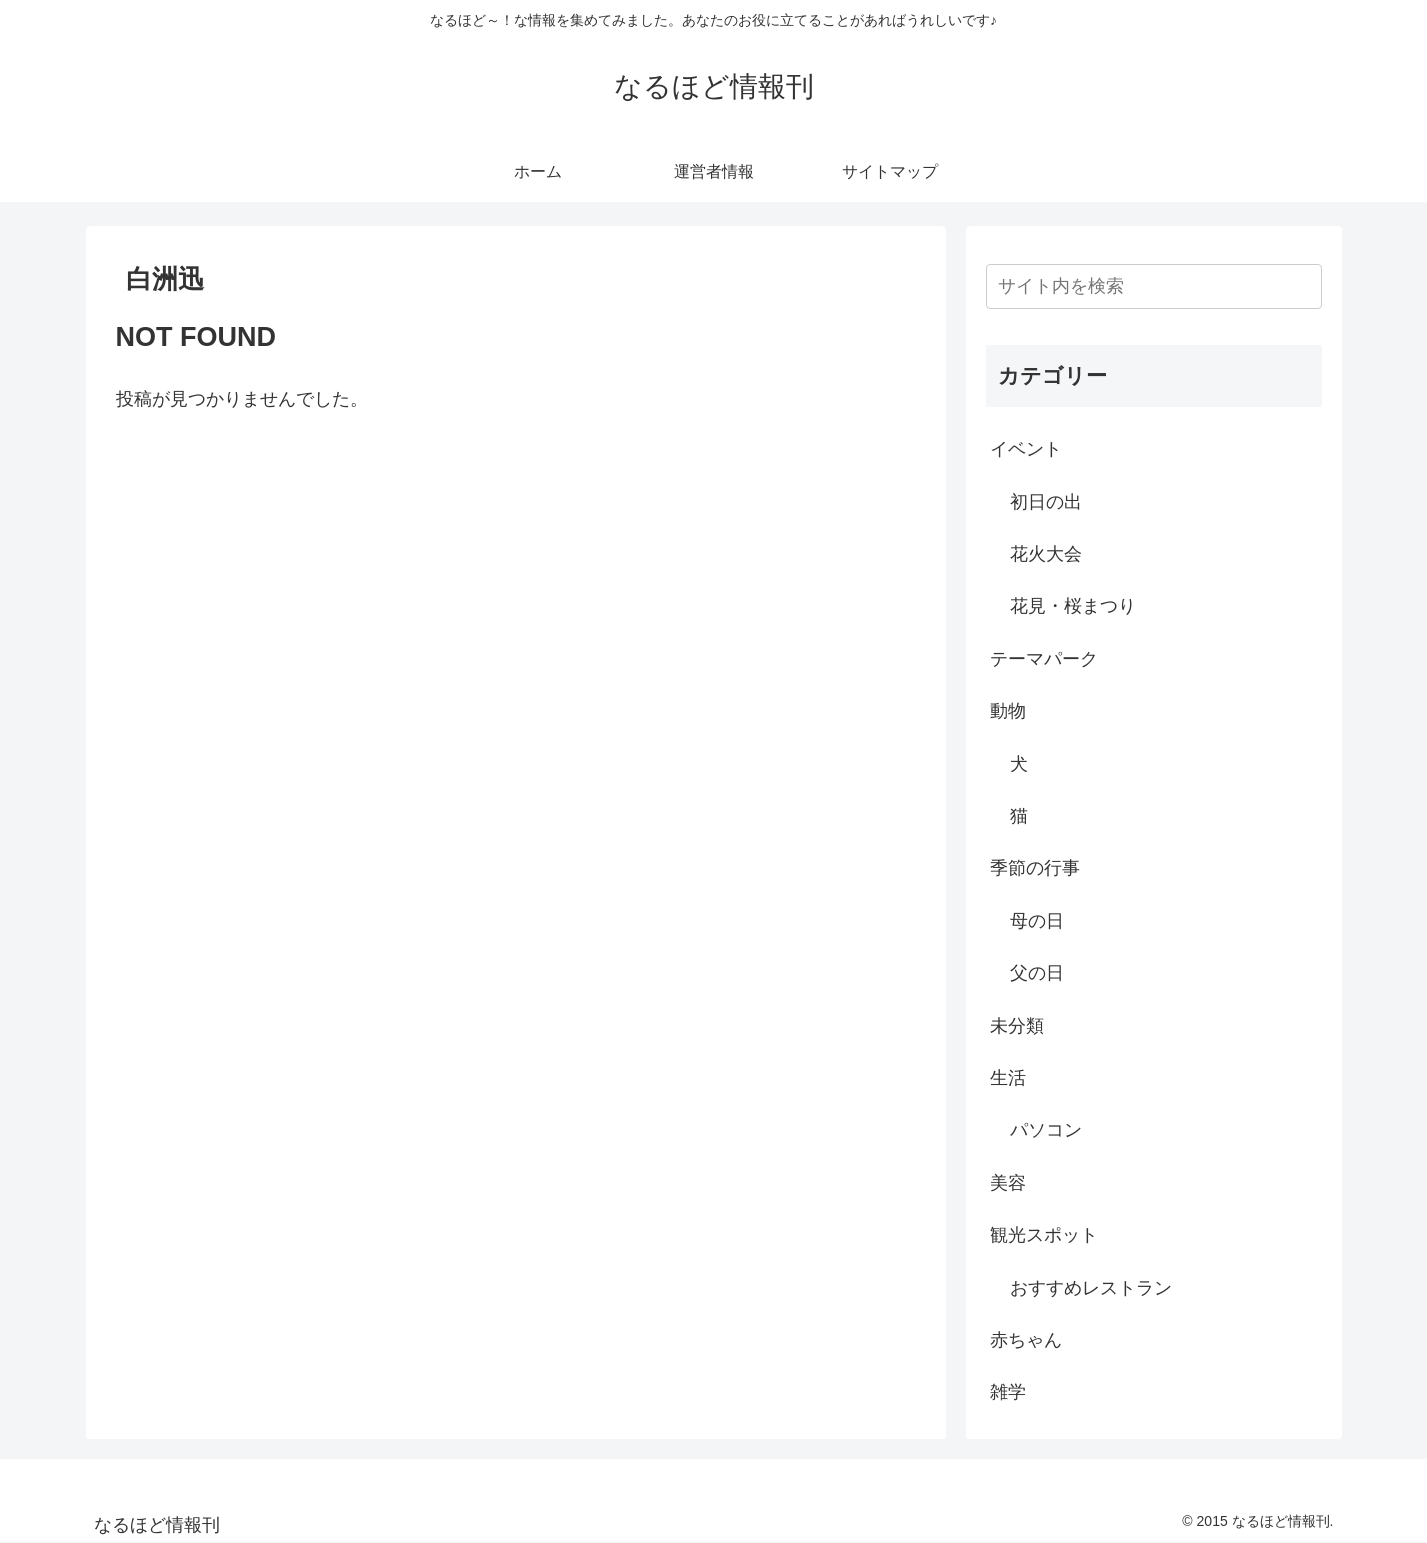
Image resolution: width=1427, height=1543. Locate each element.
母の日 (1037, 921)
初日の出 (1046, 502)
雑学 (1008, 1392)
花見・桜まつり (1073, 606)
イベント (1026, 449)
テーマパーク (1044, 659)
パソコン (1046, 1130)
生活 (1008, 1078)
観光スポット (1044, 1235)
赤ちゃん (1026, 1340)
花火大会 (1046, 554)
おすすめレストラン (1091, 1288)
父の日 (1037, 973)
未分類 (1017, 1026)
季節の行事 (1035, 868)
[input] (1154, 286)
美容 (1008, 1183)
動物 (1008, 711)
